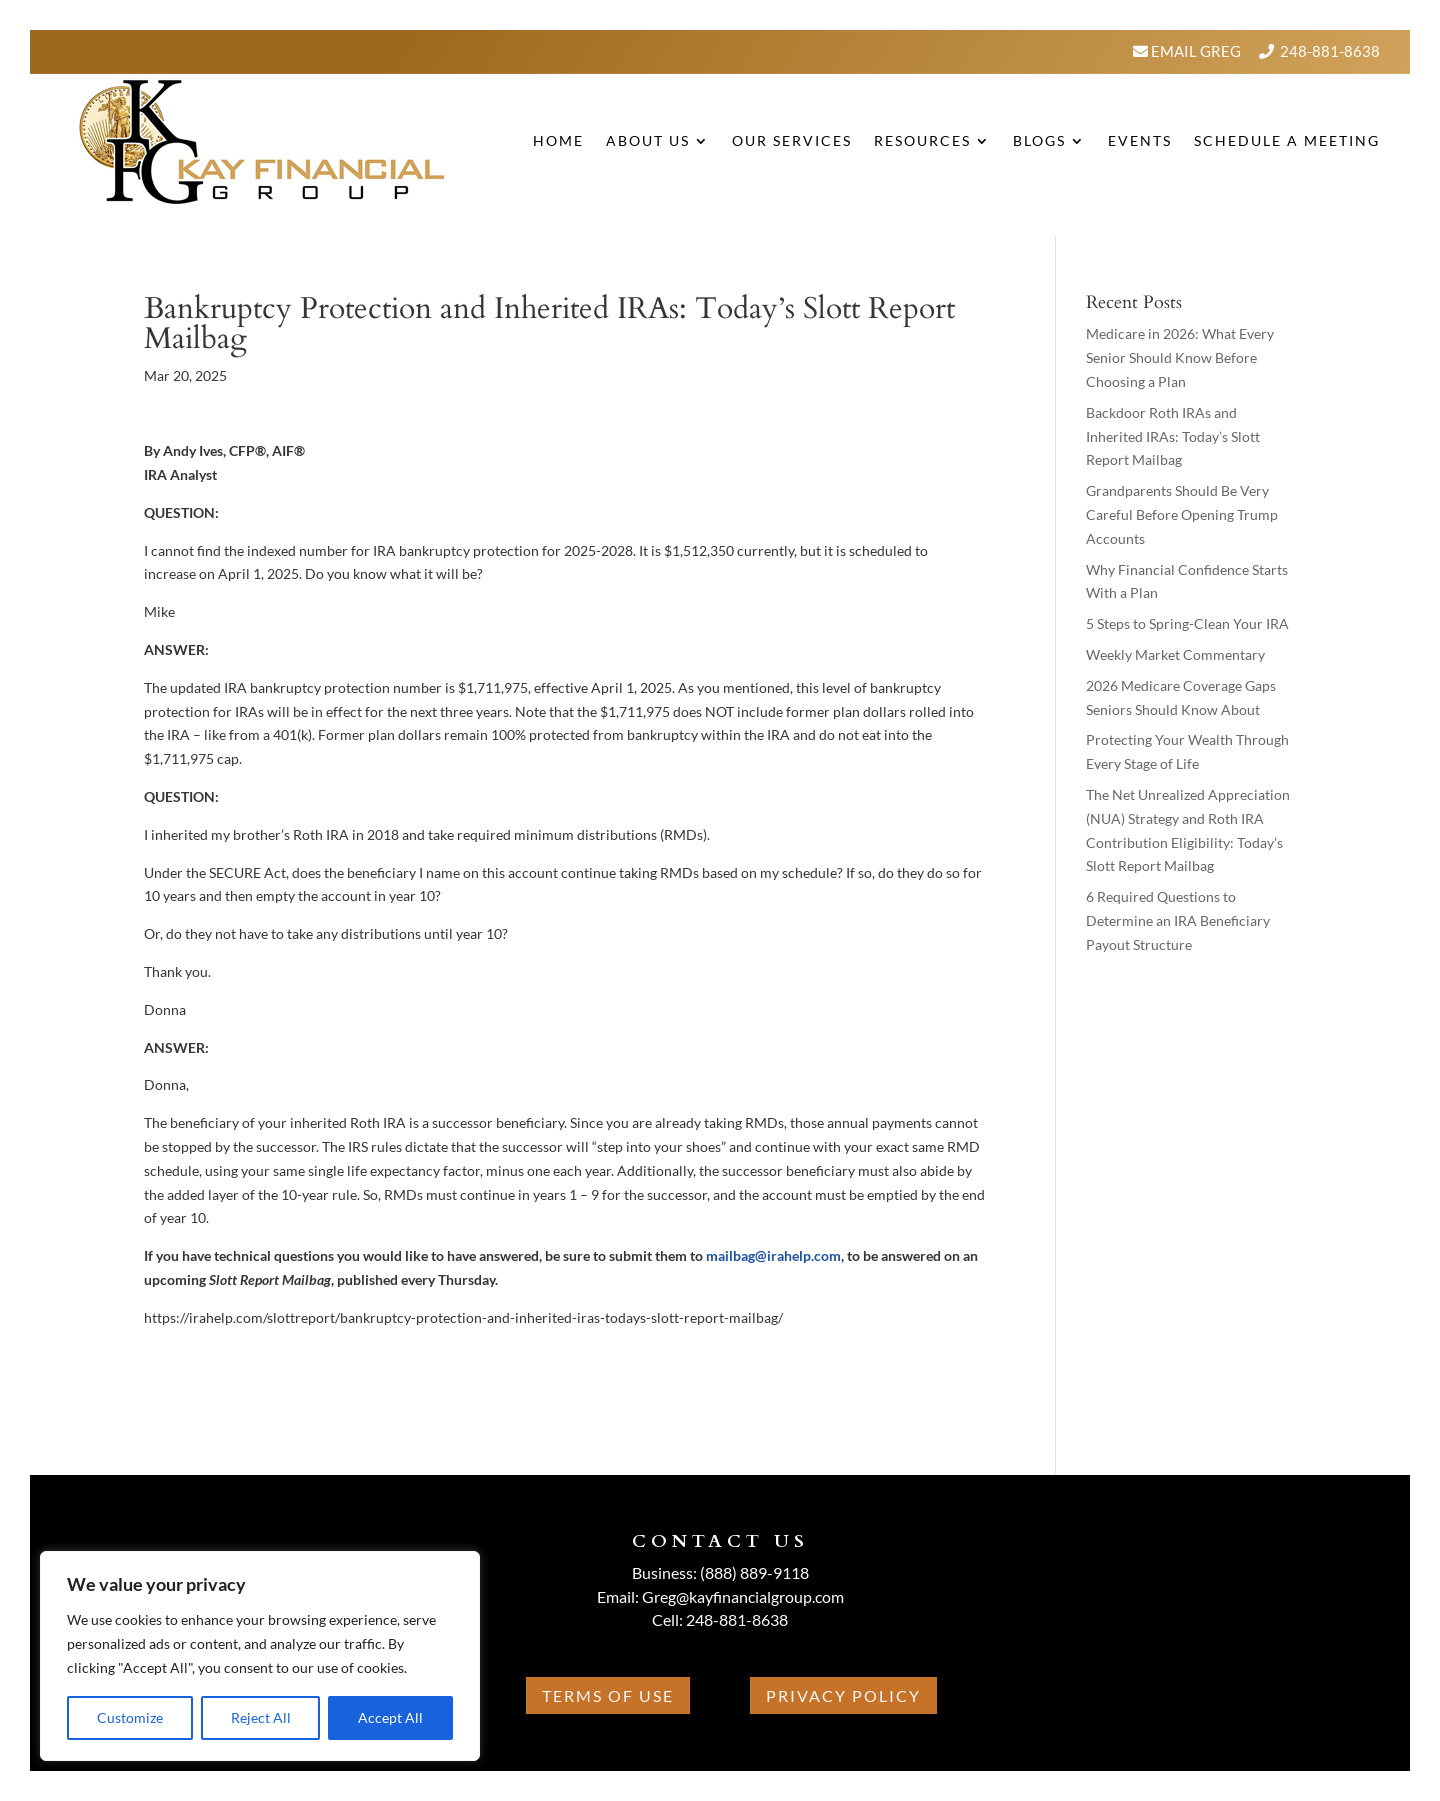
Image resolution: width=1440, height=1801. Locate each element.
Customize (130, 1717)
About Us (648, 140)
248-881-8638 (1330, 51)
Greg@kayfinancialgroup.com (743, 1596)
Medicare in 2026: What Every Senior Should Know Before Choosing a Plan (1180, 357)
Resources (922, 140)
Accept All (390, 1717)
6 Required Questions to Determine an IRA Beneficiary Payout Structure (1178, 920)
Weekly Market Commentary (1175, 654)
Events (1140, 140)
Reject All (261, 1717)
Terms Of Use (608, 1695)
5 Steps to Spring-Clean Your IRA (1187, 623)
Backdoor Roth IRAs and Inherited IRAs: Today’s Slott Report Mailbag (1173, 436)
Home (558, 140)
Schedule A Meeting (1287, 140)
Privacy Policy (843, 1695)
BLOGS (1039, 140)
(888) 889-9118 (754, 1572)
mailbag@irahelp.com (773, 1255)
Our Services (792, 140)
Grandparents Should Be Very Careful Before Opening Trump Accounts (1182, 514)
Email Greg (1194, 51)
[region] (260, 1656)
